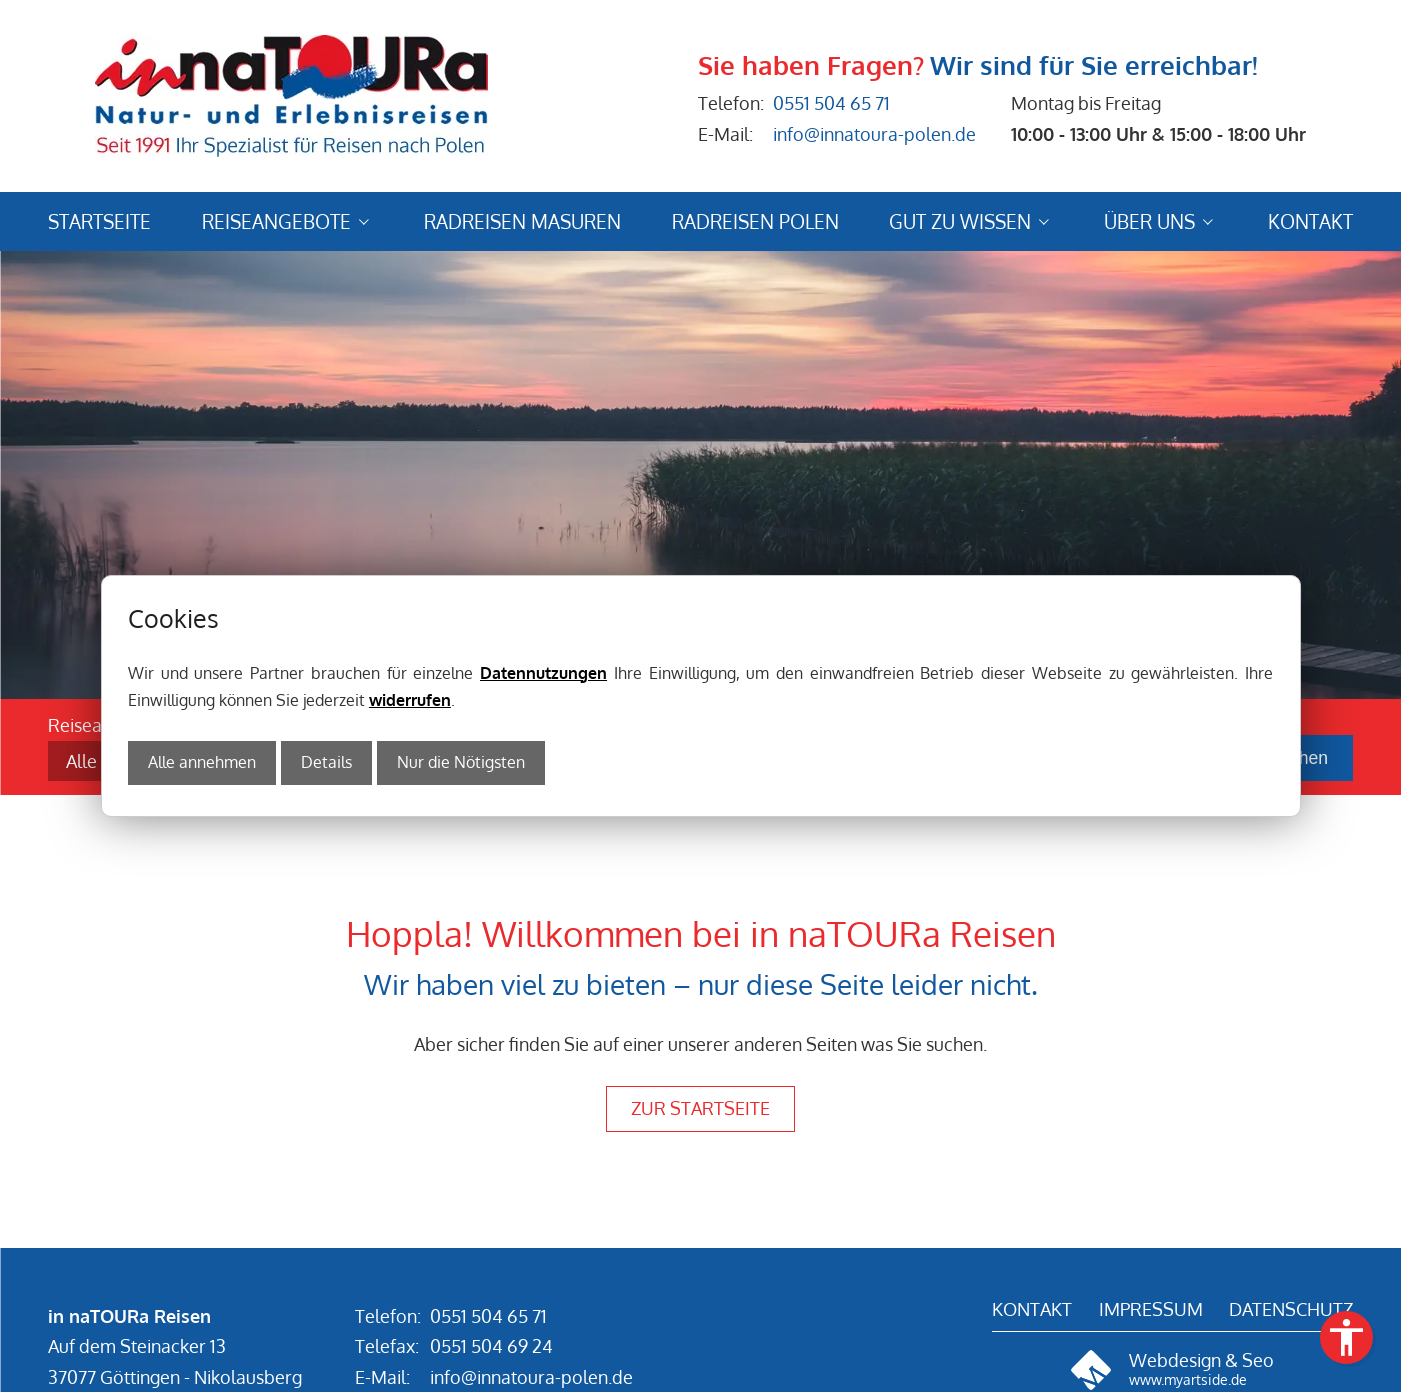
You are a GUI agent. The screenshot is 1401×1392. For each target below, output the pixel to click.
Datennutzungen (543, 673)
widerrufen (410, 700)
